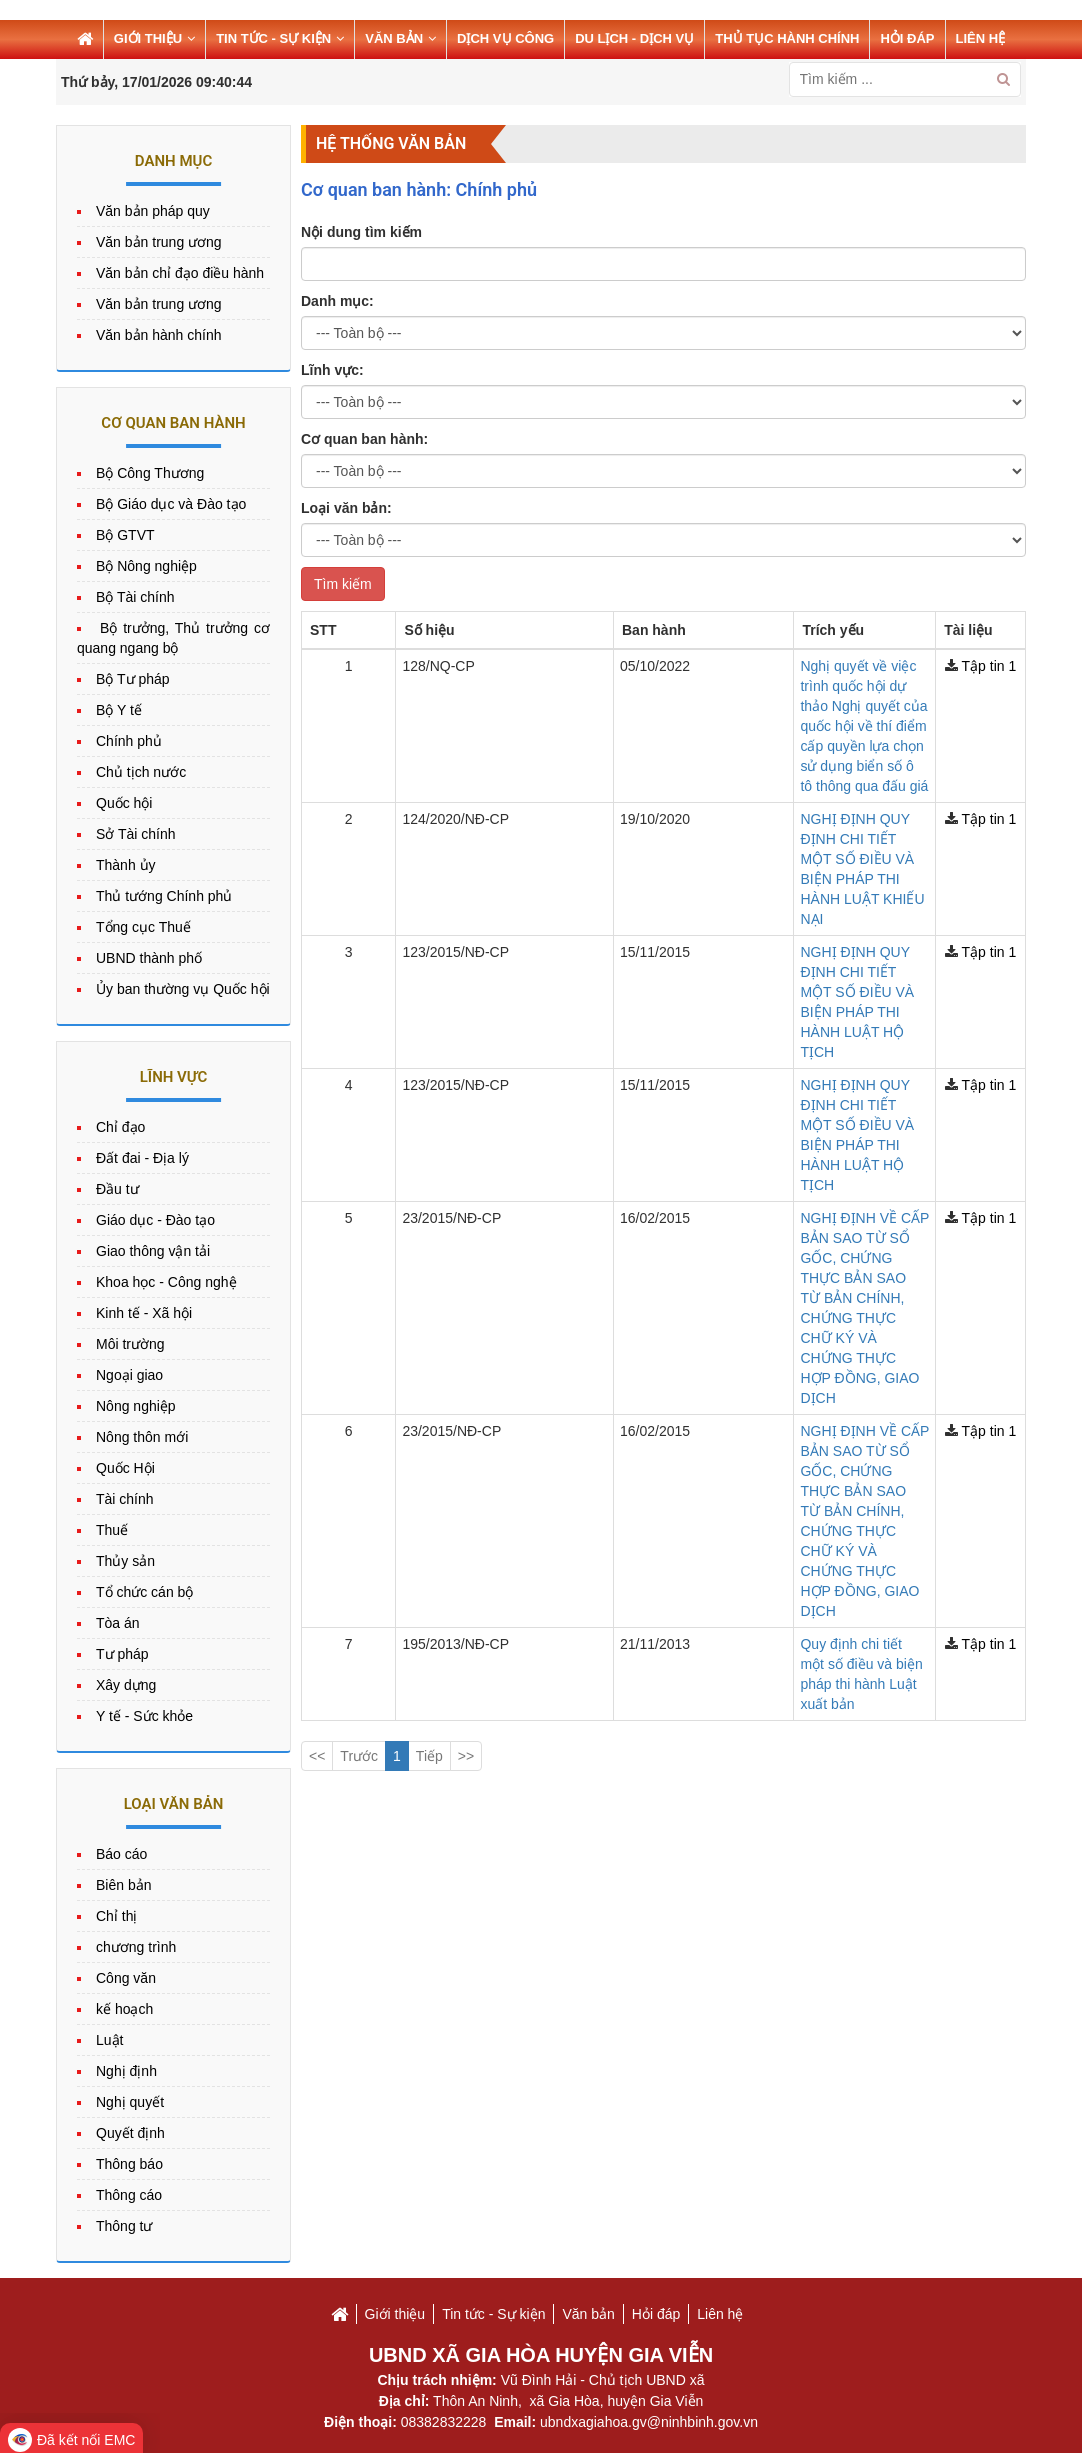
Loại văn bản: (346, 508)
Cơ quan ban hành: (364, 439)
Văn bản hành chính (159, 335)
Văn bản (588, 2314)
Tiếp (429, 1116)
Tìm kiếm (343, 584)
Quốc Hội (125, 1468)
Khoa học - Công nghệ (166, 1282)
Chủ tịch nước (141, 772)
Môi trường (130, 1344)
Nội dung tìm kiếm (361, 232)
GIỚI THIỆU (154, 38)
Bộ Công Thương (150, 473)
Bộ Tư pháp (133, 679)
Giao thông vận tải (153, 1251)
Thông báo (129, 2164)
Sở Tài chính (136, 834)
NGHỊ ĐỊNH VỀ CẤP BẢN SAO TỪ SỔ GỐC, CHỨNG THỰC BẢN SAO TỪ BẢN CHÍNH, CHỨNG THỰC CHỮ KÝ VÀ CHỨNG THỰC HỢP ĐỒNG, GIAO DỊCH (757, 918)
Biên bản (123, 1885)
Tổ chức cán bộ (144, 1592)
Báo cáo (121, 1854)
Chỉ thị (116, 1916)
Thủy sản (125, 1561)
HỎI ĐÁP (907, 38)
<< (317, 1116)
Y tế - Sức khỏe (144, 1716)
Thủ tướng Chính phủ (164, 896)
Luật (109, 2040)
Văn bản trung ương (159, 242)
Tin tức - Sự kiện (493, 2314)
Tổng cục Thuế (143, 927)
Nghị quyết (130, 2102)
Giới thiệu (395, 2314)
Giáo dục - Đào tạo (155, 1220)
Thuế (112, 1530)
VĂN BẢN (400, 38)
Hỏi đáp (656, 2314)
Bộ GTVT (125, 535)
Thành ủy (126, 865)
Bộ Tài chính (135, 597)
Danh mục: (337, 301)
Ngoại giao (129, 1375)
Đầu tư (117, 1189)
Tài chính (125, 1499)
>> (466, 1116)
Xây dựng (126, 1685)
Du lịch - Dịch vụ (634, 38)
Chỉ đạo (120, 1127)
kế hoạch (124, 2009)
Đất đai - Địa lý (142, 1158)
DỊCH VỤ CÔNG (505, 38)
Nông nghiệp (136, 1406)
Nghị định (126, 2071)
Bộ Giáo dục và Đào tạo (171, 504)
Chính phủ (129, 741)
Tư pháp (122, 1654)
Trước (359, 1116)
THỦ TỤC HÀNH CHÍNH (787, 38)
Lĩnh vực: (332, 370)
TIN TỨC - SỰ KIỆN (280, 38)
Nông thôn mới (142, 1437)
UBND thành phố (149, 958)
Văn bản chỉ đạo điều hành (180, 273)
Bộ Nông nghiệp (146, 566)
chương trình (136, 1947)
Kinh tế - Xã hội (144, 1313)
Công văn (126, 1978)
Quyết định (130, 2133)
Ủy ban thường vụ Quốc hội (183, 989)
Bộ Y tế (119, 710)
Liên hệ (720, 2314)
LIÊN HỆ (981, 38)
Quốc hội (124, 803)
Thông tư (124, 2226)
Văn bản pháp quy (153, 211)
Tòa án (118, 1623)
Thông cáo (129, 2195)
